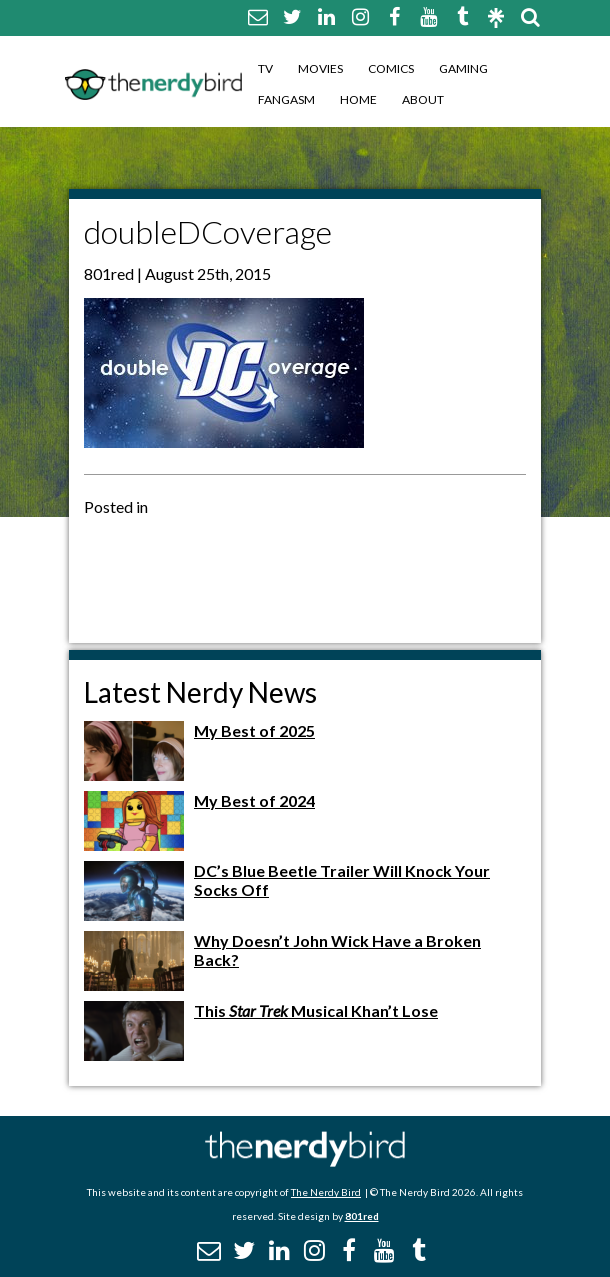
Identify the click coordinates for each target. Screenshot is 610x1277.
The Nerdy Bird (326, 1192)
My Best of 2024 (254, 800)
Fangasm (286, 99)
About (423, 99)
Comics (391, 68)
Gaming (463, 68)
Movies (320, 68)
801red (362, 1216)
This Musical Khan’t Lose (316, 1010)
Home (358, 99)
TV (265, 68)
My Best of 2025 (254, 730)
